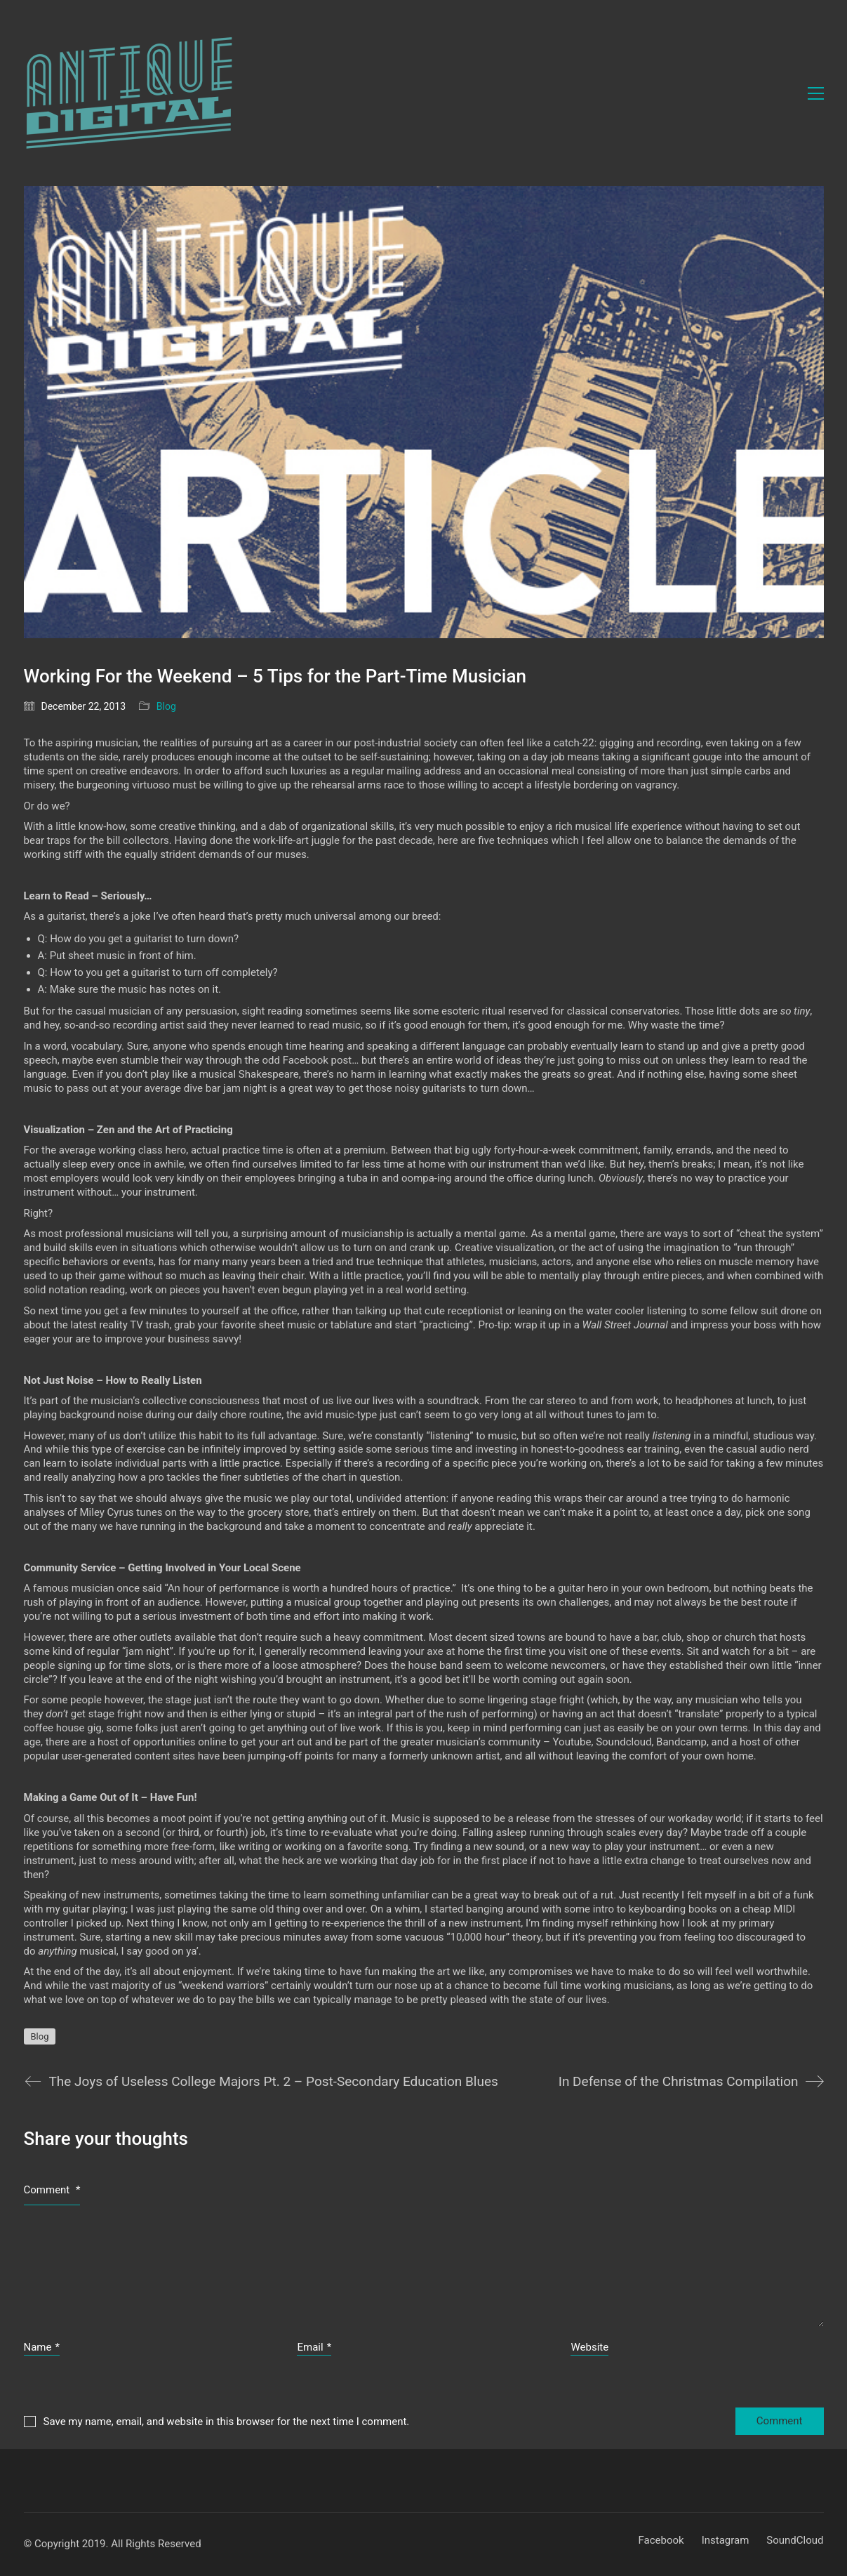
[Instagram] (725, 2541)
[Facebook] (660, 2541)
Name (42, 2348)
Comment (52, 2190)
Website (589, 2347)
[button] (816, 93)
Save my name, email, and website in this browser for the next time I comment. (227, 2421)
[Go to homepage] (129, 93)
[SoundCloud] (794, 2541)
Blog (166, 706)
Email (314, 2348)
